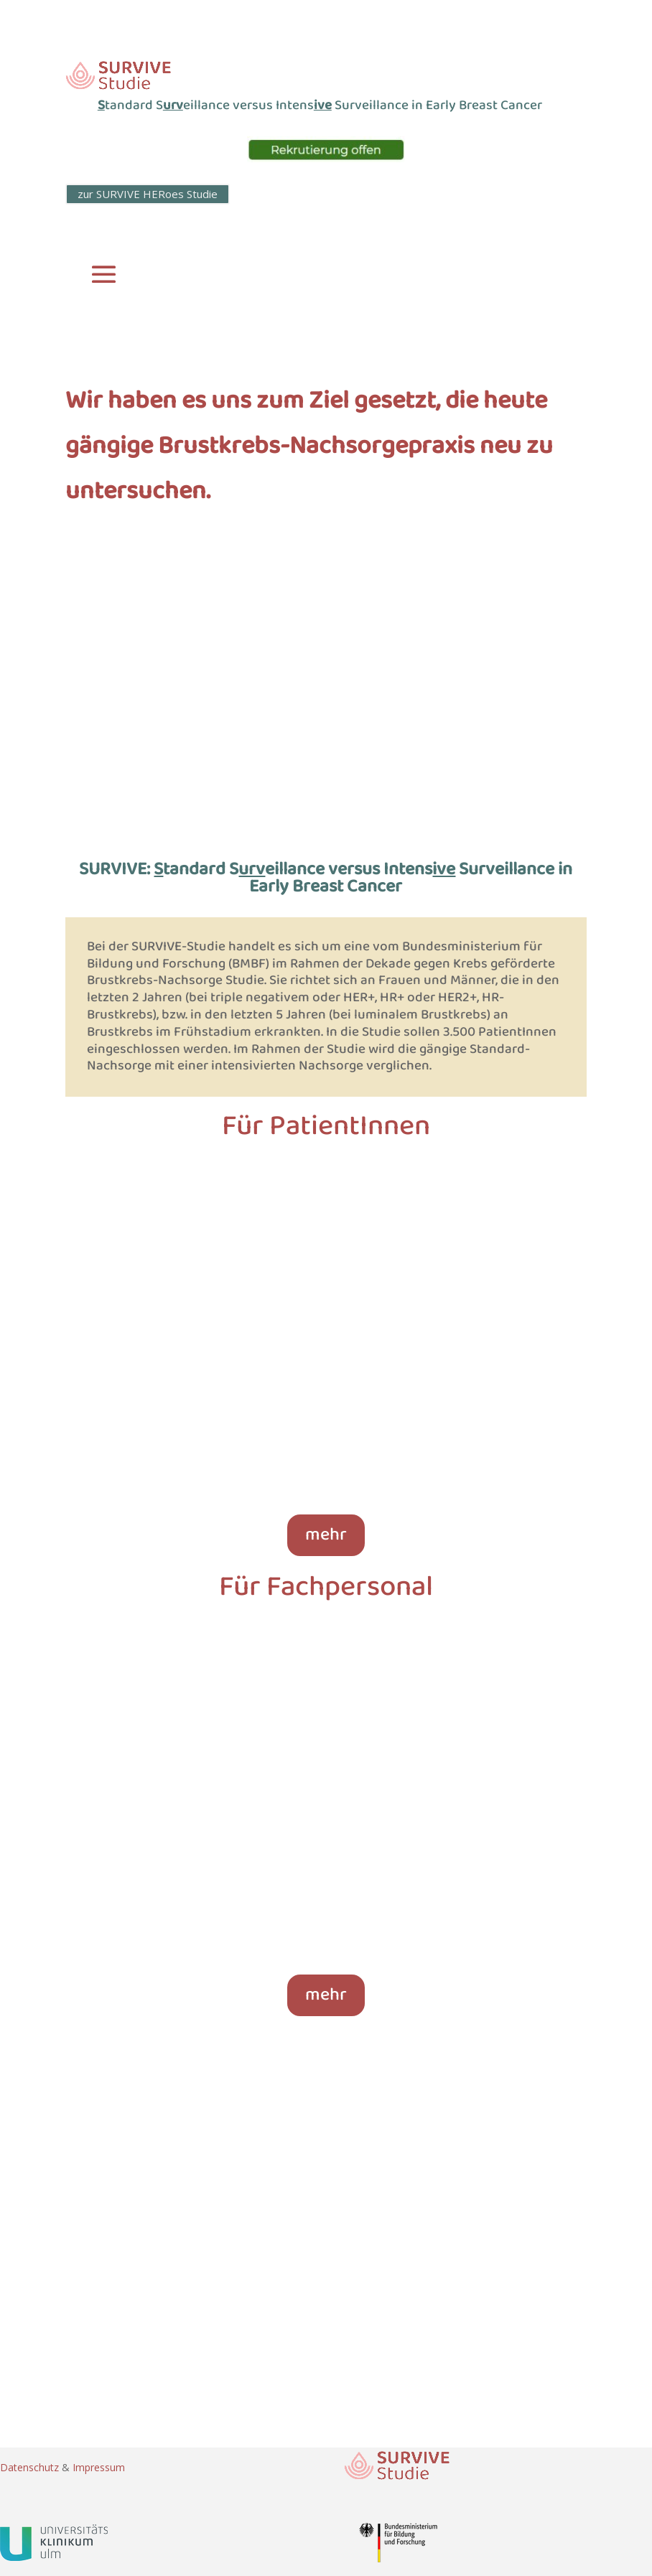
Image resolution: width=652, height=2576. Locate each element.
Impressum (99, 2467)
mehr (326, 1535)
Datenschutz (31, 2467)
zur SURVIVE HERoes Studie (148, 194)
